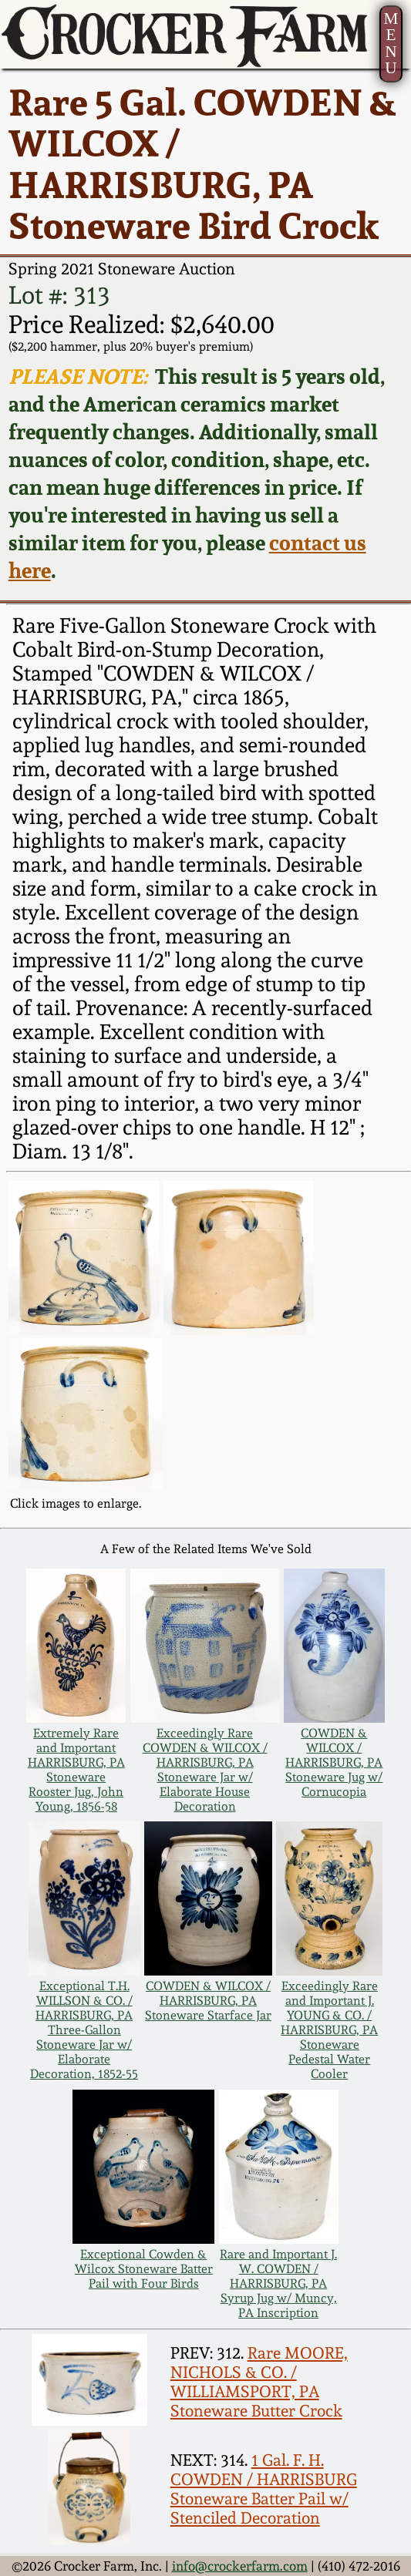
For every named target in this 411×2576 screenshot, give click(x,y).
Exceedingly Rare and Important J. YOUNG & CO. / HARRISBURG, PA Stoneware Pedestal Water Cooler (329, 2030)
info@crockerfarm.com (240, 2566)
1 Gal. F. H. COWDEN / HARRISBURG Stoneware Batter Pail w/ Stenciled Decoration (263, 2488)
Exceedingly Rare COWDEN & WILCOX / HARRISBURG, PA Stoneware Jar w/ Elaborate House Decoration (205, 1770)
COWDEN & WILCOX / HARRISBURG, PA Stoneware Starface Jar (208, 2001)
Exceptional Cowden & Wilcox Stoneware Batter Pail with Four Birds (144, 2269)
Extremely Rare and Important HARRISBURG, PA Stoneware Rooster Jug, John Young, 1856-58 (76, 1770)
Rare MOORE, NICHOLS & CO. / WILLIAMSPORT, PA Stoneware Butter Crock (259, 2381)
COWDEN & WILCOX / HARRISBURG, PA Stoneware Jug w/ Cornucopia (333, 1762)
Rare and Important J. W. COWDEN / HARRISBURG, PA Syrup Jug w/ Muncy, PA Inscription (278, 2283)
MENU (391, 43)
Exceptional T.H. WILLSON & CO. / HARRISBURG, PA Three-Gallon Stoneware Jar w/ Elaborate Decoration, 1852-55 (84, 2030)
